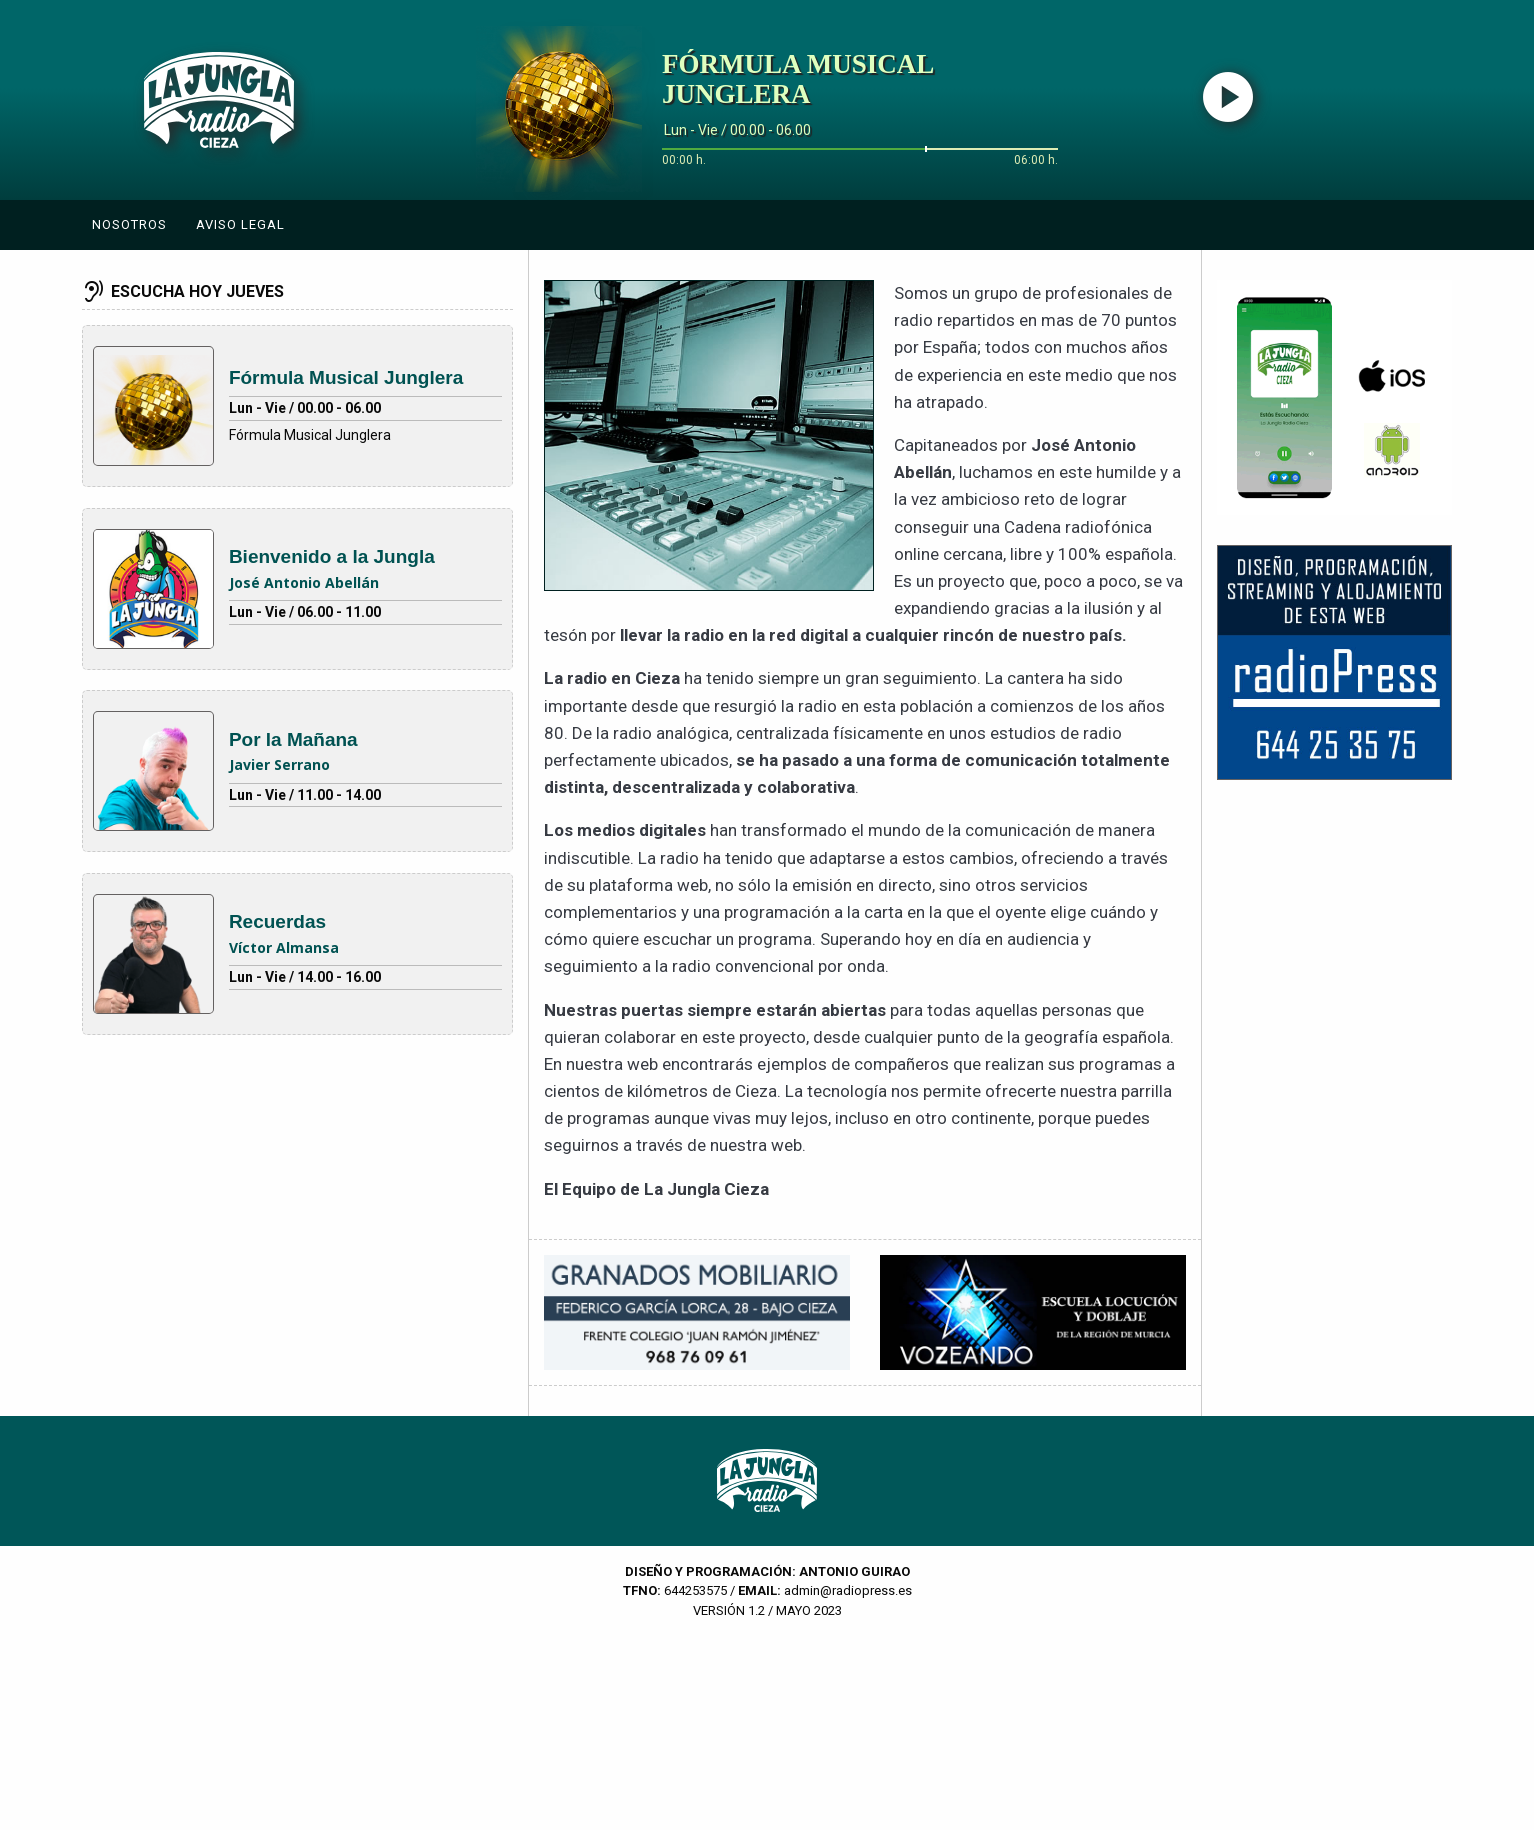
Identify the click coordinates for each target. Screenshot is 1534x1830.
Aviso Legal (240, 224)
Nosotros (129, 224)
